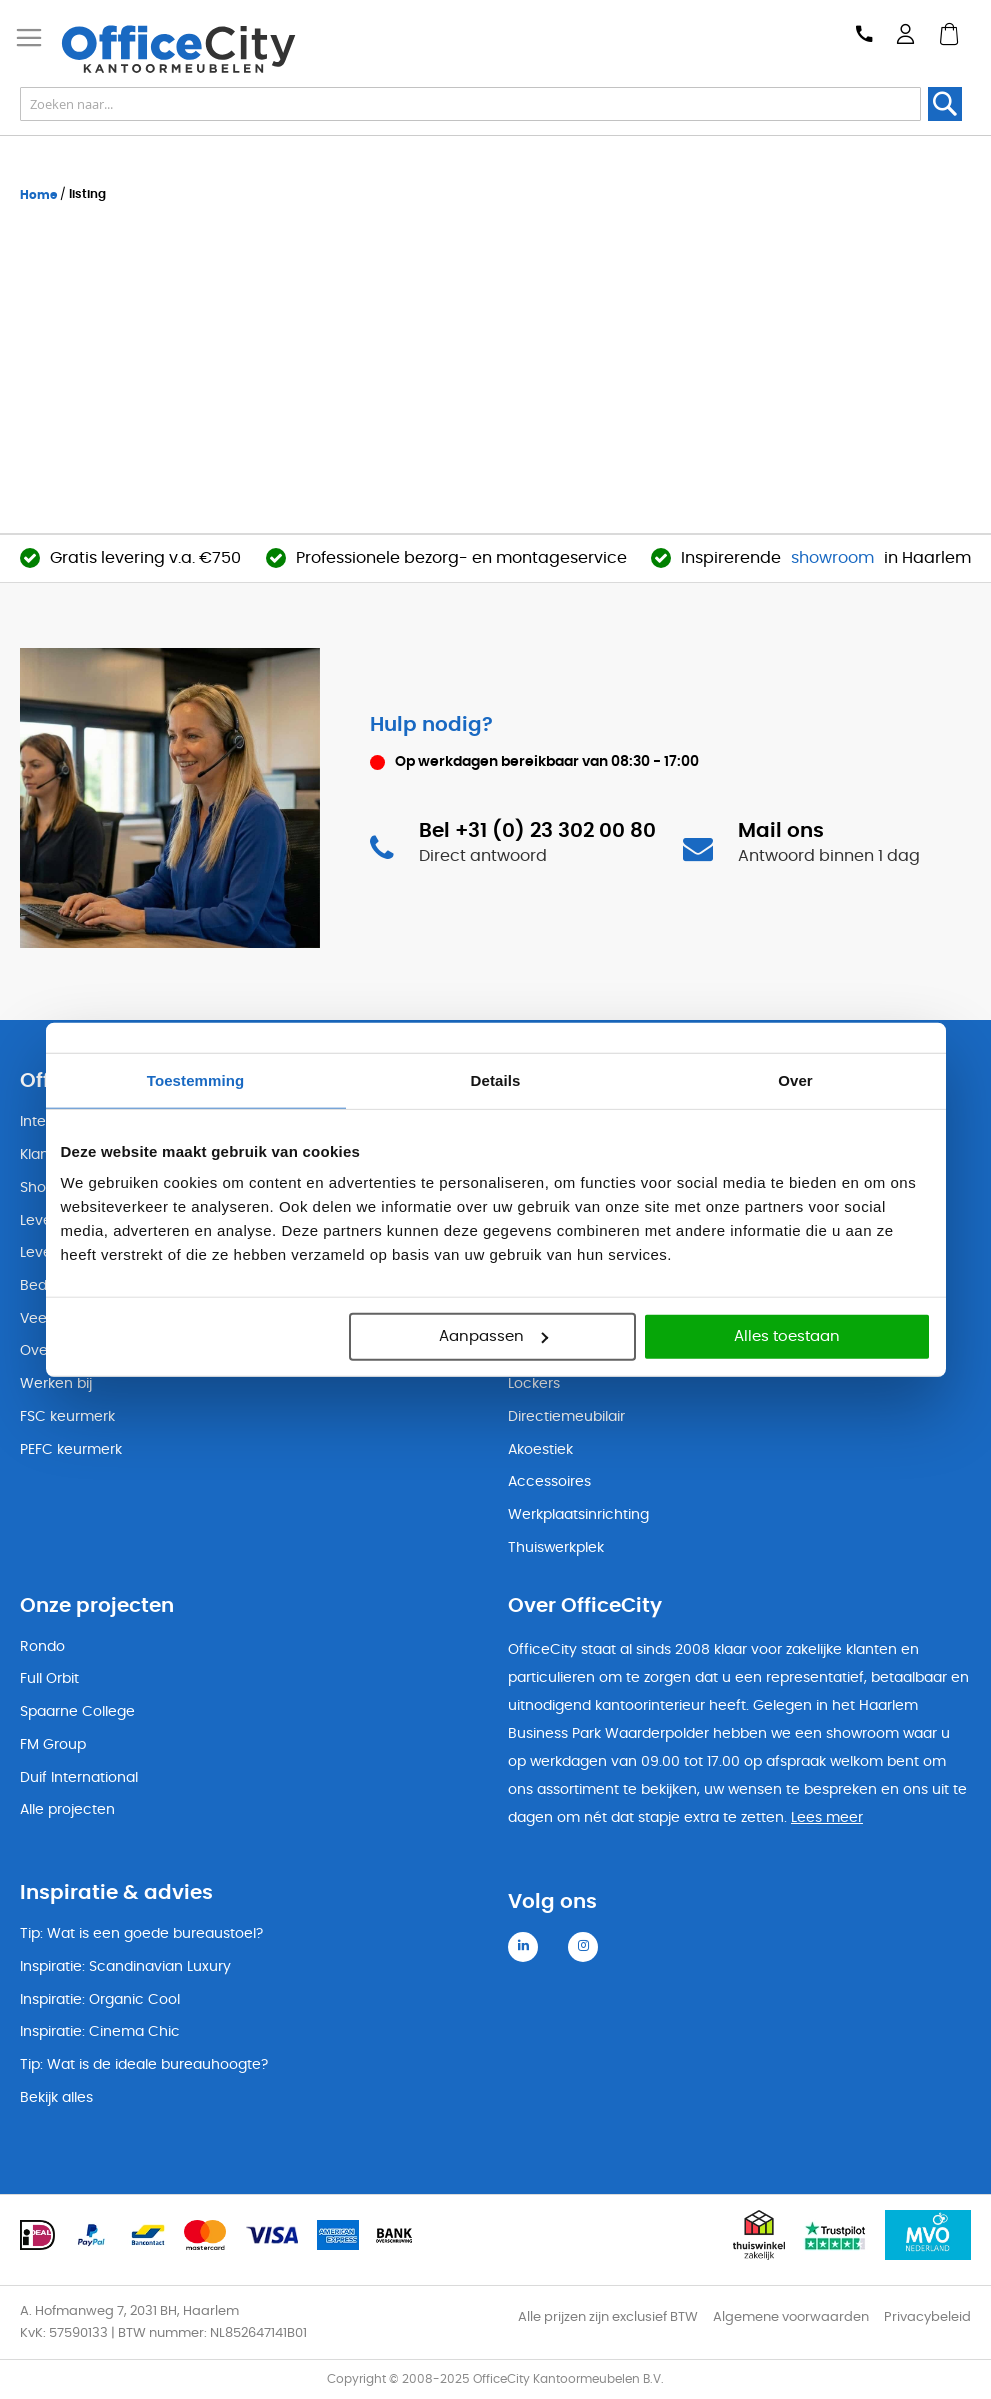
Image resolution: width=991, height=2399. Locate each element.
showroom (832, 558)
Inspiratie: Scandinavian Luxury (125, 1967)
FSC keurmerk (67, 1417)
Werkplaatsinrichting (578, 1515)
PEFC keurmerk (71, 1450)
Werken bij (56, 1384)
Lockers (534, 1384)
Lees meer (827, 1818)
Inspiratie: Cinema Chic (100, 2032)
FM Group (53, 1745)
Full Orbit (49, 1679)
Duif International (79, 1778)
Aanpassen (493, 1336)
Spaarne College (77, 1712)
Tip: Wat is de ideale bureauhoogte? (144, 2065)
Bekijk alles (56, 2098)
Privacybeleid (927, 2317)
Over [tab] (795, 1079)
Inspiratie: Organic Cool (100, 2000)
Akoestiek (540, 1450)
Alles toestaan (787, 1336)
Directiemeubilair (566, 1417)
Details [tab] (496, 1079)
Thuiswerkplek (556, 1548)
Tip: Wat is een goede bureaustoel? (141, 1934)
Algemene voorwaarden (791, 2317)
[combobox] (470, 104)
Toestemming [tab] (196, 1079)
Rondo (42, 1647)
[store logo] (186, 49)
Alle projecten (67, 1810)
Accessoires (549, 1482)
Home (40, 194)
